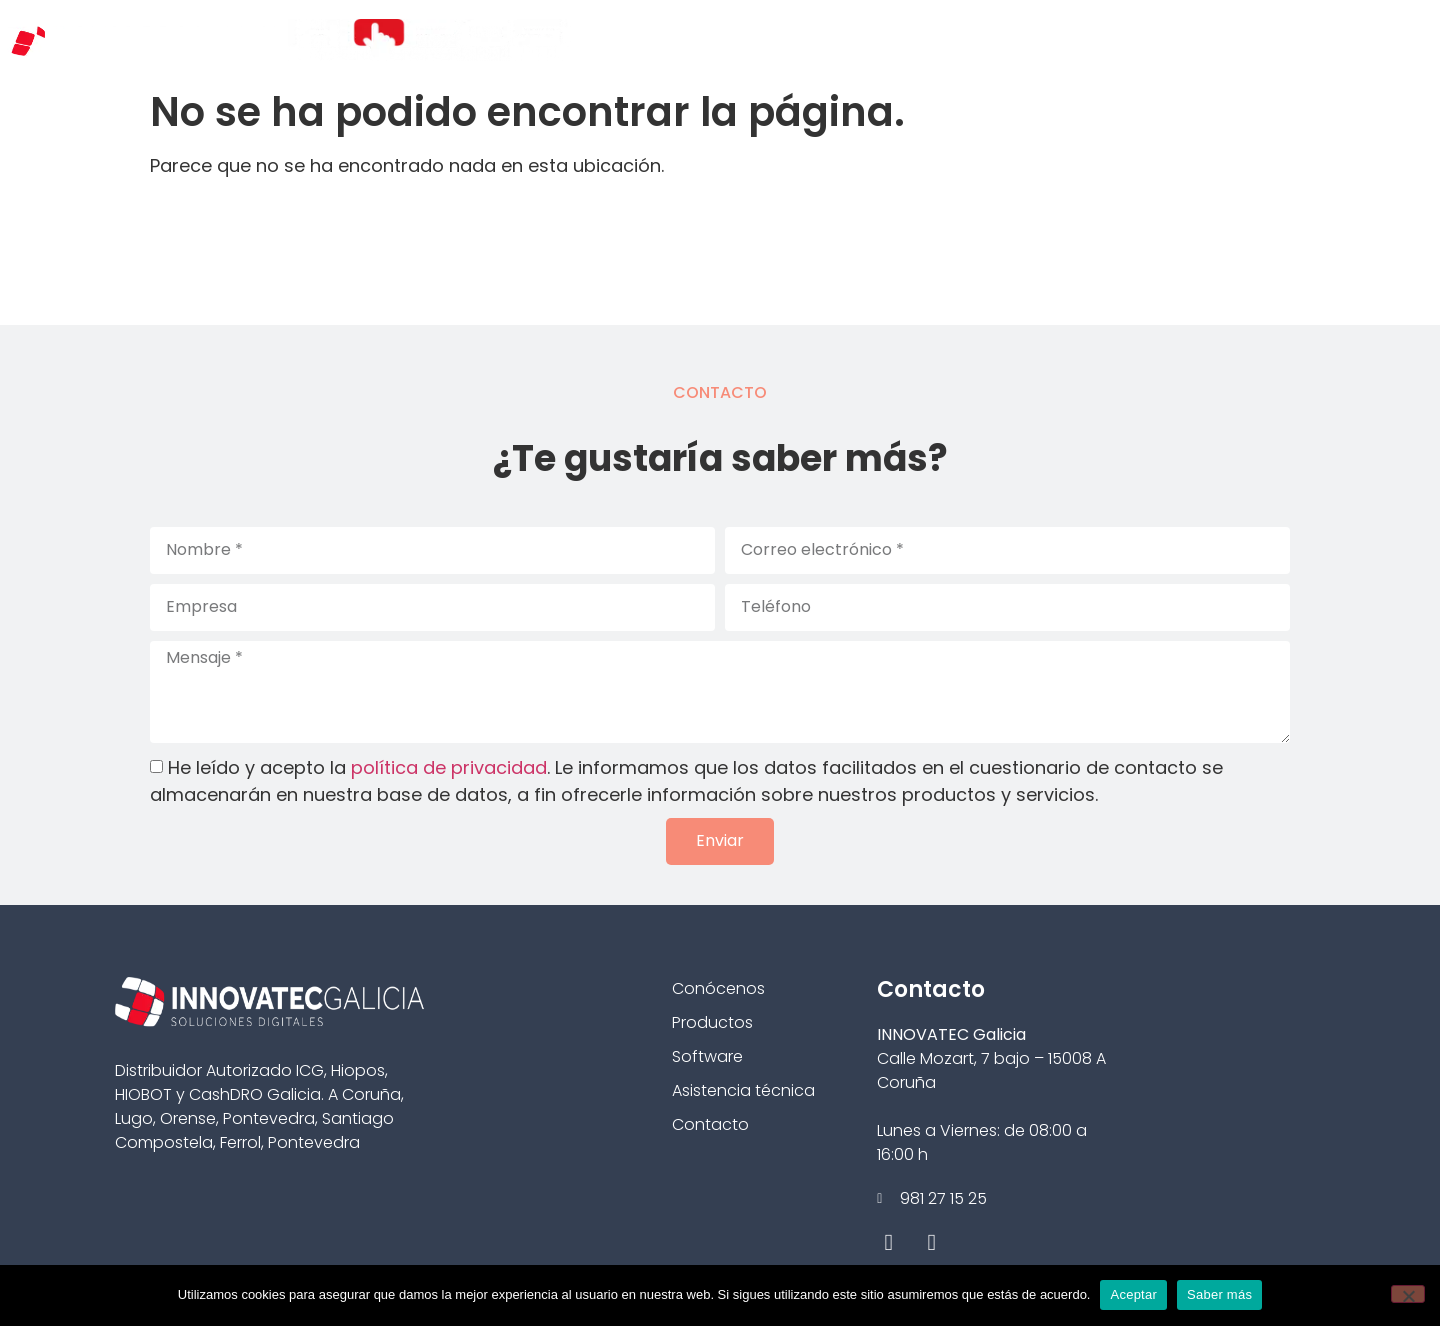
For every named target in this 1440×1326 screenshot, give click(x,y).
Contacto (1368, 39)
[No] (1408, 1294)
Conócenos (726, 39)
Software (707, 1056)
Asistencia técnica (743, 1090)
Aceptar (1133, 1294)
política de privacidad (449, 767)
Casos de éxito (1158, 39)
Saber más (1219, 1294)
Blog (1273, 39)
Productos (712, 1022)
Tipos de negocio (877, 39)
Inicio (621, 39)
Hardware (1022, 39)
